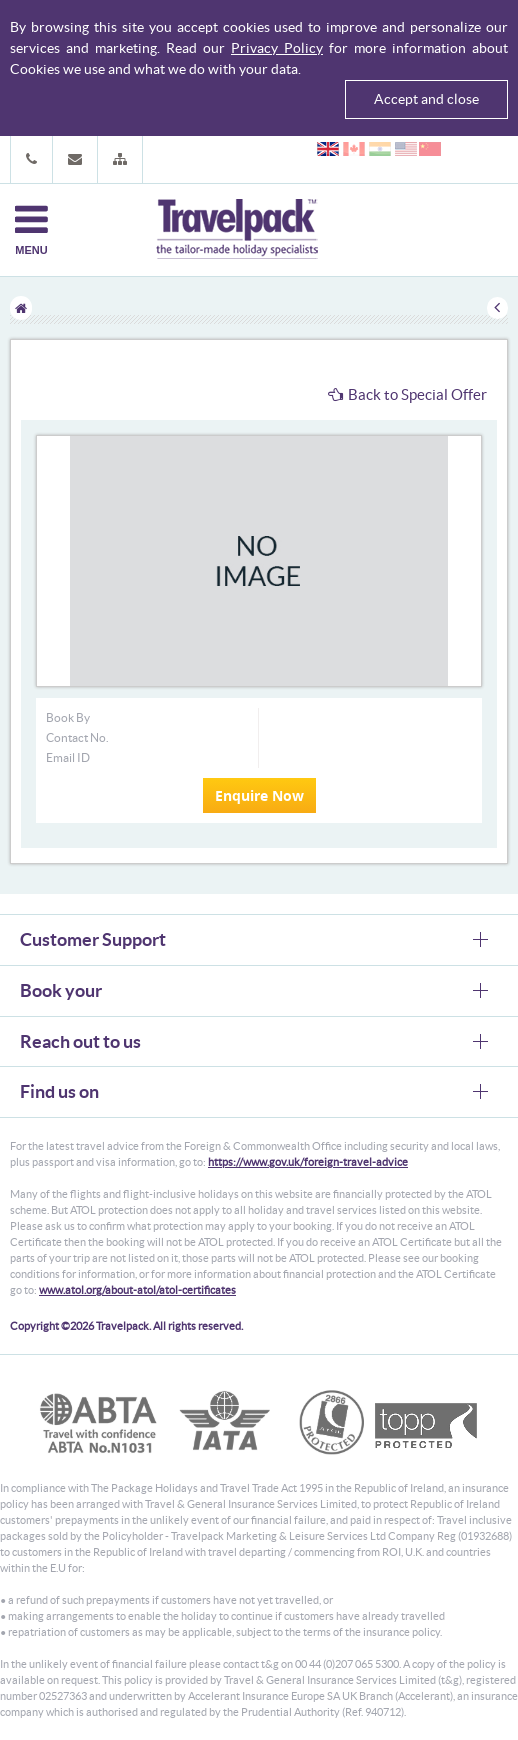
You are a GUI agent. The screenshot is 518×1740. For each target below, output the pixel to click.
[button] (120, 159)
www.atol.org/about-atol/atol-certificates (137, 1290)
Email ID (68, 757)
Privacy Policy (277, 48)
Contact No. (77, 737)
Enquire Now (259, 795)
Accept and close (426, 99)
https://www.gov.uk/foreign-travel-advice (308, 1162)
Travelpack (237, 230)
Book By (68, 717)
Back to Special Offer (407, 394)
